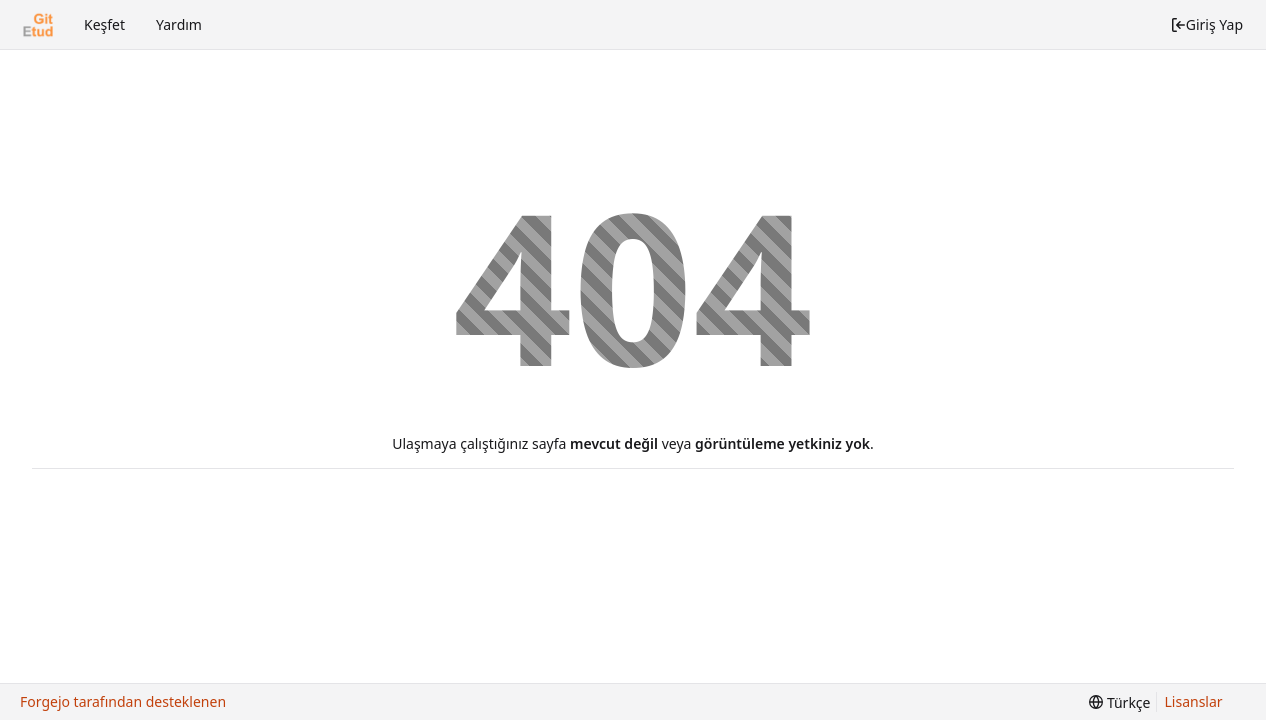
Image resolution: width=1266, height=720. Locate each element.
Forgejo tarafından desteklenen (123, 701)
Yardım (179, 24)
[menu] (1119, 702)
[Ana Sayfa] (38, 25)
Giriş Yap (1206, 24)
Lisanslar (1194, 701)
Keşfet (104, 24)
